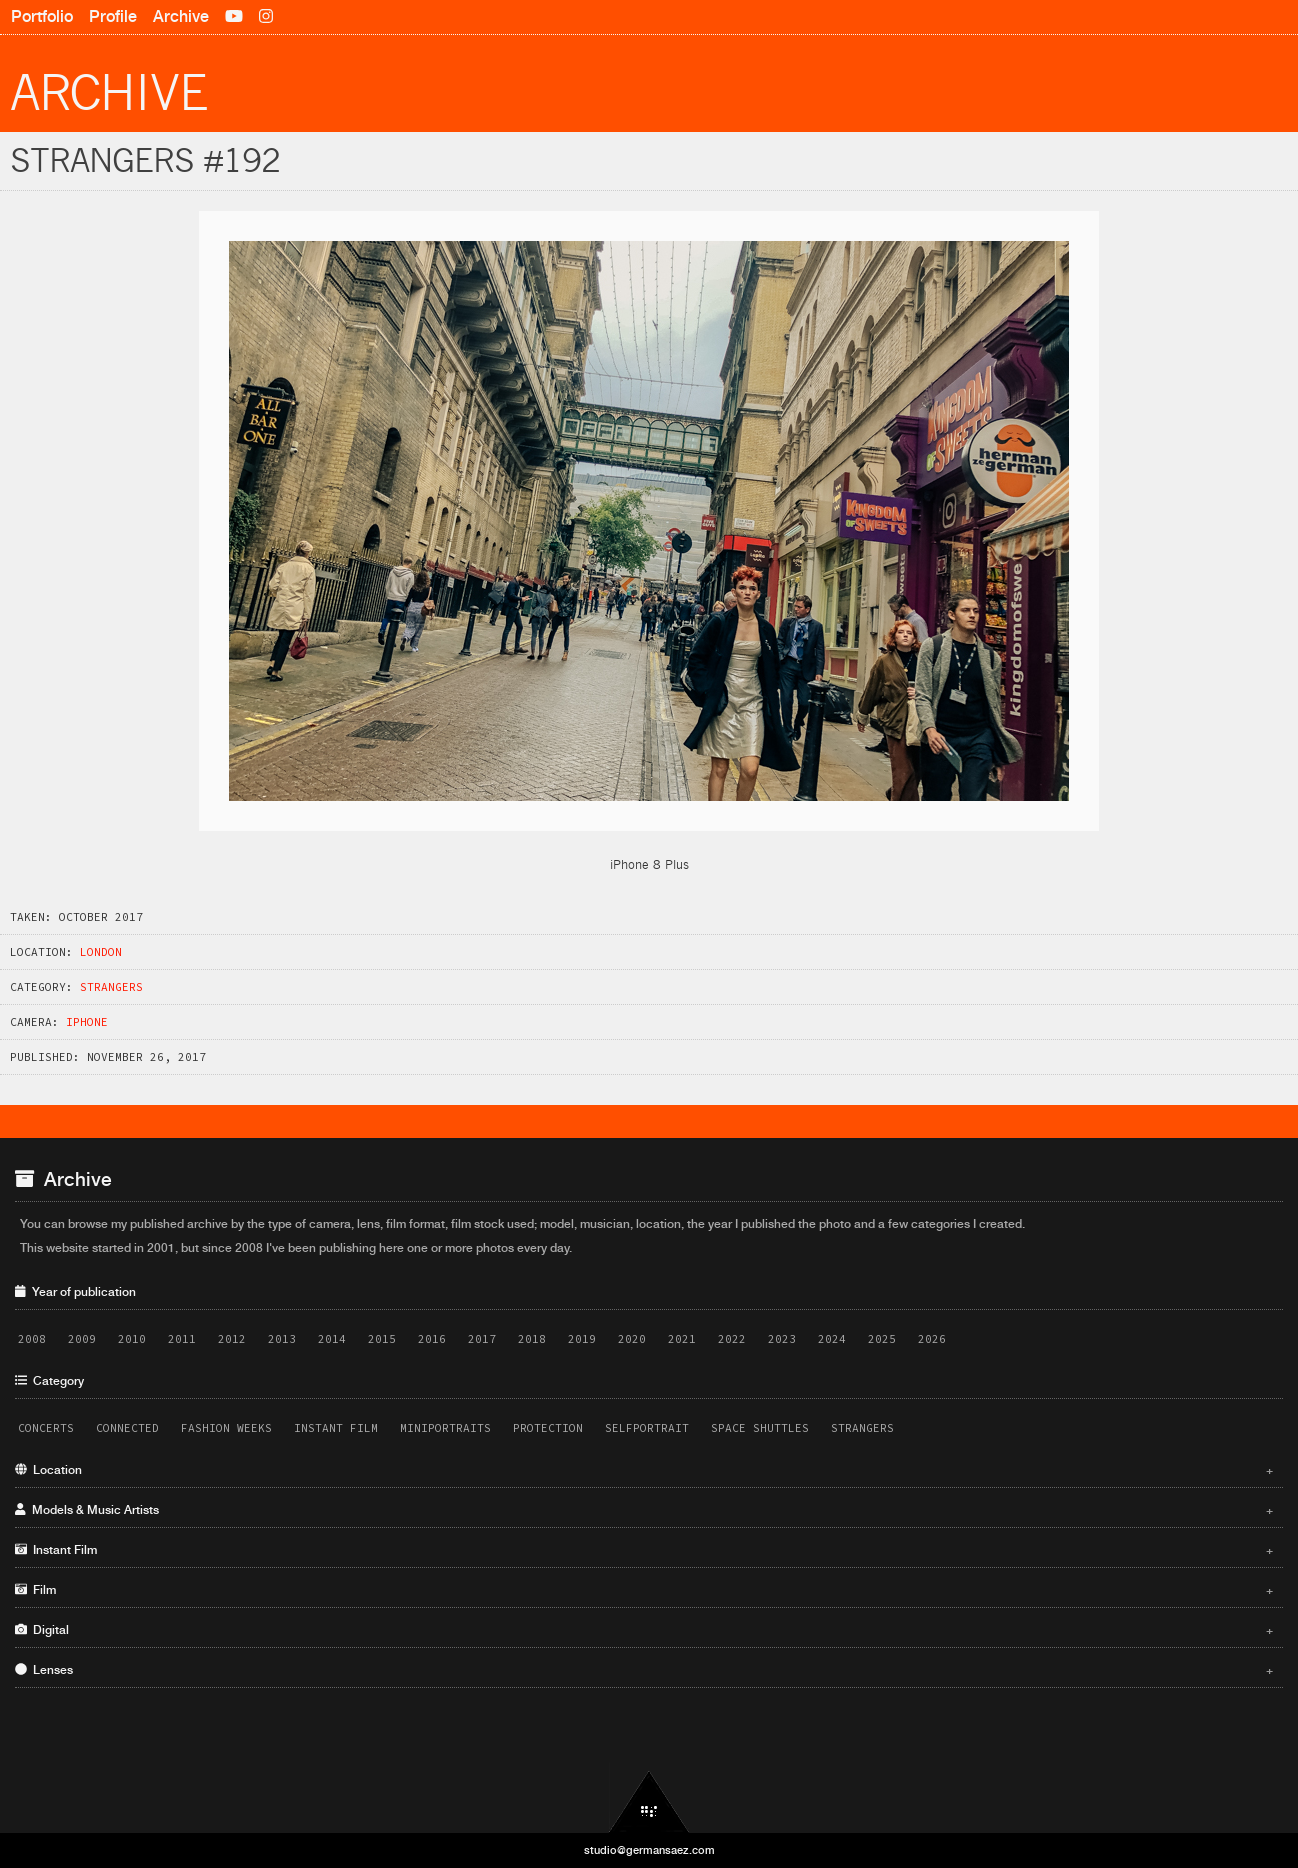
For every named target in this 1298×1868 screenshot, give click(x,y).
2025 (882, 1339)
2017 (482, 1339)
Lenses (644, 1670)
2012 (232, 1339)
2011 (182, 1339)
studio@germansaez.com (649, 1850)
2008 (32, 1339)
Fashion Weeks (226, 1428)
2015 (382, 1339)
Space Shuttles (760, 1428)
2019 (582, 1339)
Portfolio (42, 16)
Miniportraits (445, 1428)
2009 (82, 1339)
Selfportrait (647, 1428)
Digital (644, 1630)
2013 (282, 1339)
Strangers (111, 987)
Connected (127, 1428)
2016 (432, 1339)
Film (644, 1590)
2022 (732, 1339)
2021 (682, 1339)
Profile (113, 16)
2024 (832, 1339)
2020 (632, 1339)
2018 (532, 1339)
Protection (548, 1428)
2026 (932, 1339)
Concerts (46, 1428)
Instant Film (336, 1428)
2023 (782, 1339)
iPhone (87, 1022)
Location (644, 1470)
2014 (332, 1339)
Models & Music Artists (644, 1510)
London (101, 952)
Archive (181, 16)
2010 (132, 1339)
